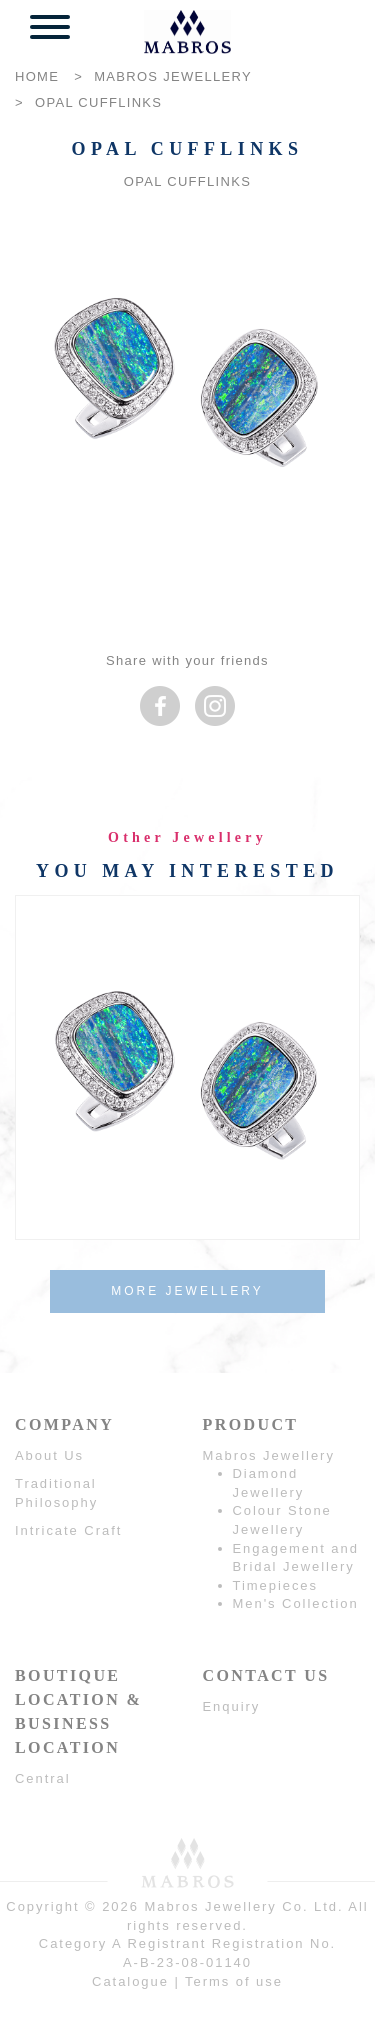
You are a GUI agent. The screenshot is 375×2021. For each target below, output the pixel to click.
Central (43, 1778)
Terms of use (234, 1981)
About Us (49, 1455)
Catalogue (130, 1981)
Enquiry (232, 1706)
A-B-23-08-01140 (187, 1962)
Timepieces (275, 1585)
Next (339, 1061)
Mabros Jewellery (269, 1455)
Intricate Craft (68, 1530)
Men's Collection (296, 1603)
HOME (37, 76)
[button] (50, 30)
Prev (35, 1061)
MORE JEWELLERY (187, 1291)
